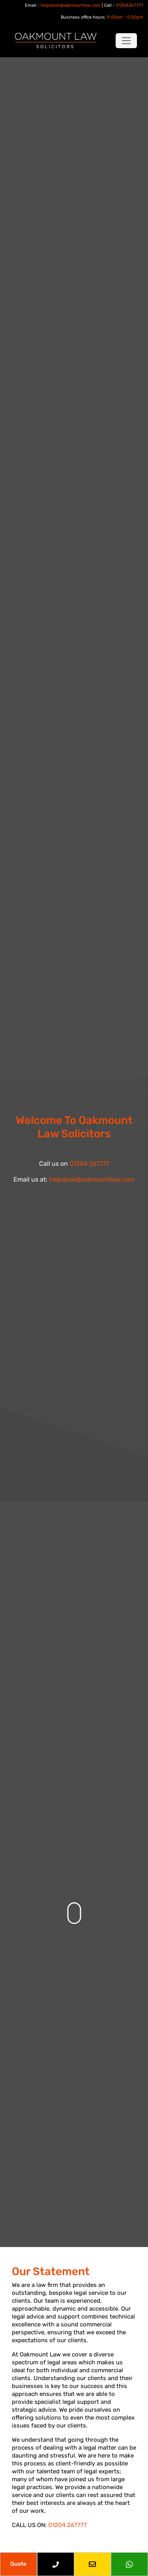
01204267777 (129, 5)
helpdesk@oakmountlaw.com (71, 5)
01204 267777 (89, 1163)
